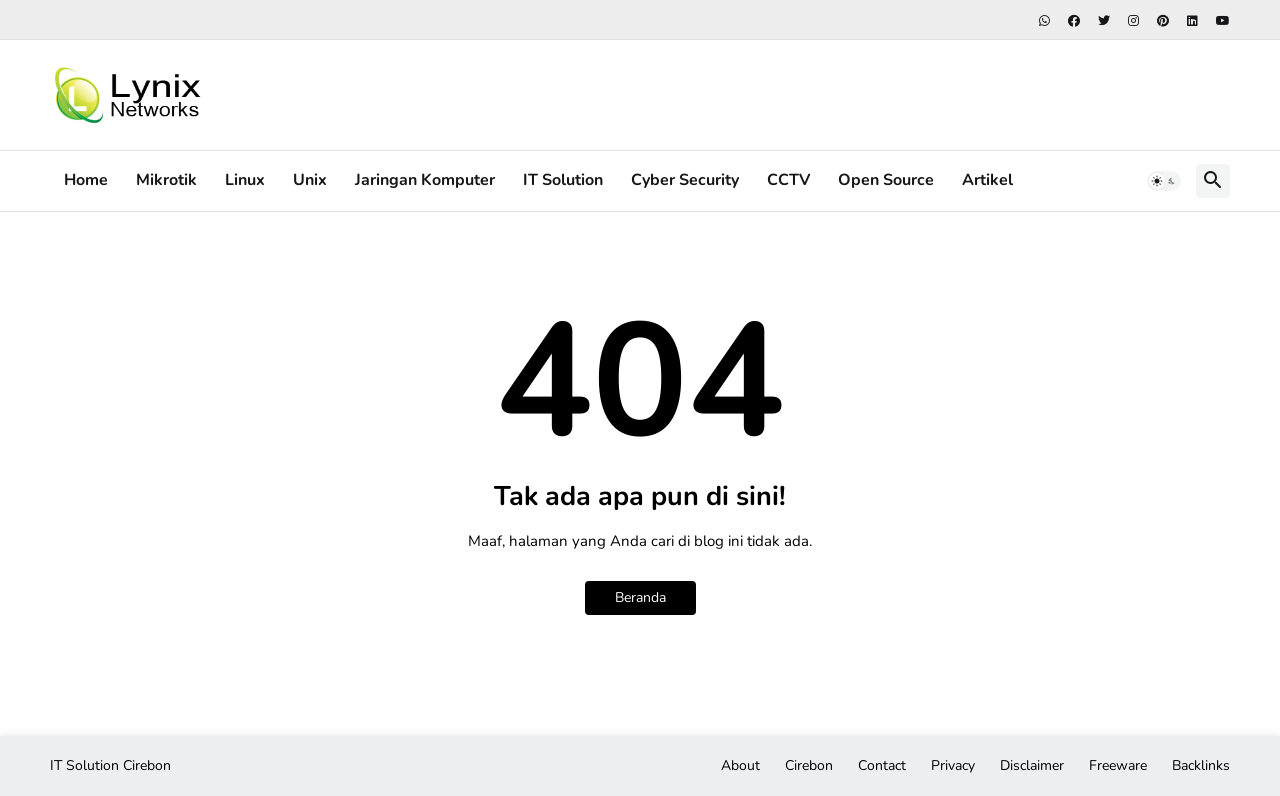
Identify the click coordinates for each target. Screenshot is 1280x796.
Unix (310, 180)
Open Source (886, 180)
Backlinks (1201, 765)
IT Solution (563, 180)
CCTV (788, 180)
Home (86, 180)
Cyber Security (685, 180)
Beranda (640, 597)
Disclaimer (1032, 765)
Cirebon (809, 765)
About (740, 765)
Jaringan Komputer (425, 180)
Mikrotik (166, 180)
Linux (245, 180)
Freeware (1118, 765)
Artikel (987, 180)
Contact (882, 765)
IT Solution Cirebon (110, 765)
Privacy (953, 765)
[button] (1164, 181)
